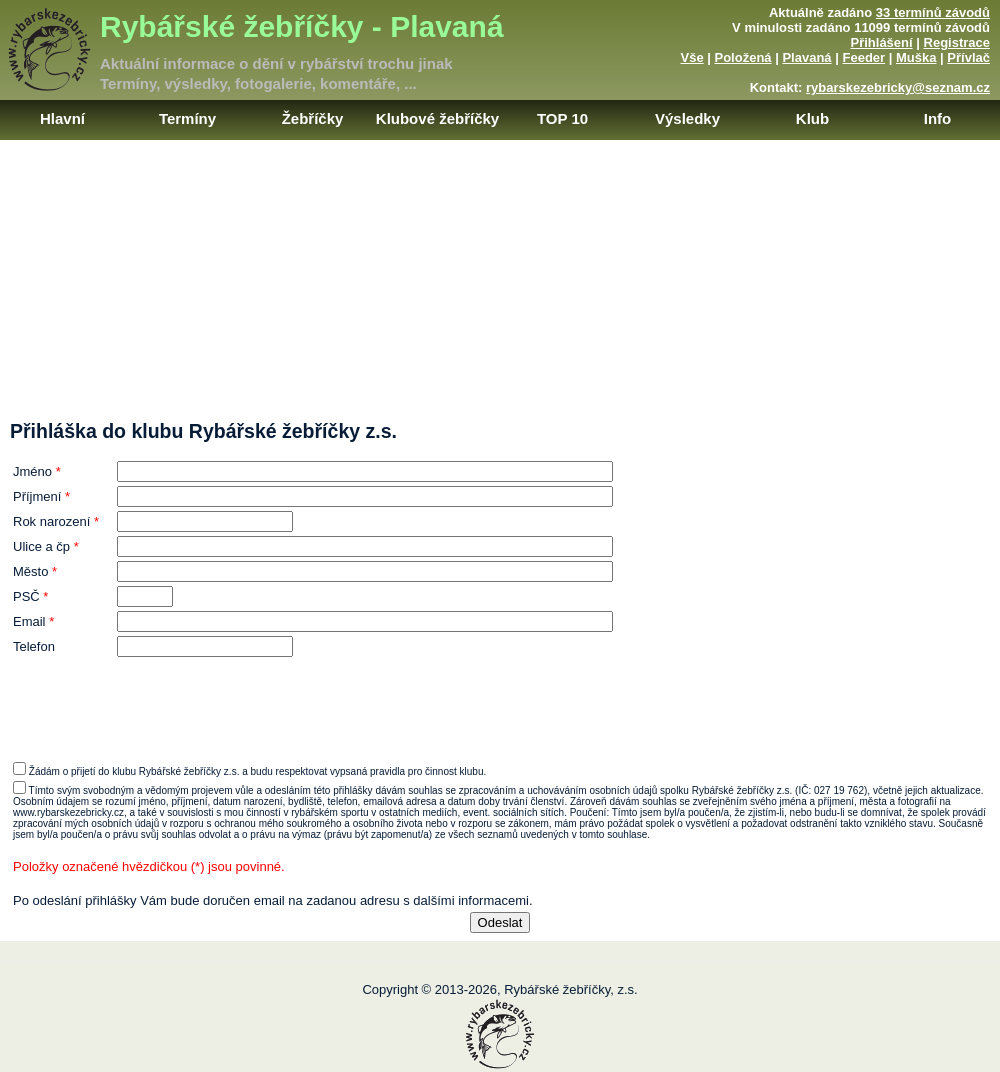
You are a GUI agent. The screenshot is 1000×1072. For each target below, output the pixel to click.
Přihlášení (882, 42)
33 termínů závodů (933, 12)
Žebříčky (313, 118)
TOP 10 (562, 118)
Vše (691, 57)
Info (938, 118)
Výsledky (687, 118)
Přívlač (968, 57)
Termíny (187, 118)
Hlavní (62, 118)
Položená (743, 57)
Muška (916, 57)
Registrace (957, 42)
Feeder (863, 57)
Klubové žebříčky (437, 118)
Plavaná (806, 57)
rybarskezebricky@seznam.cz (898, 87)
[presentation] (500, 700)
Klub (812, 118)
